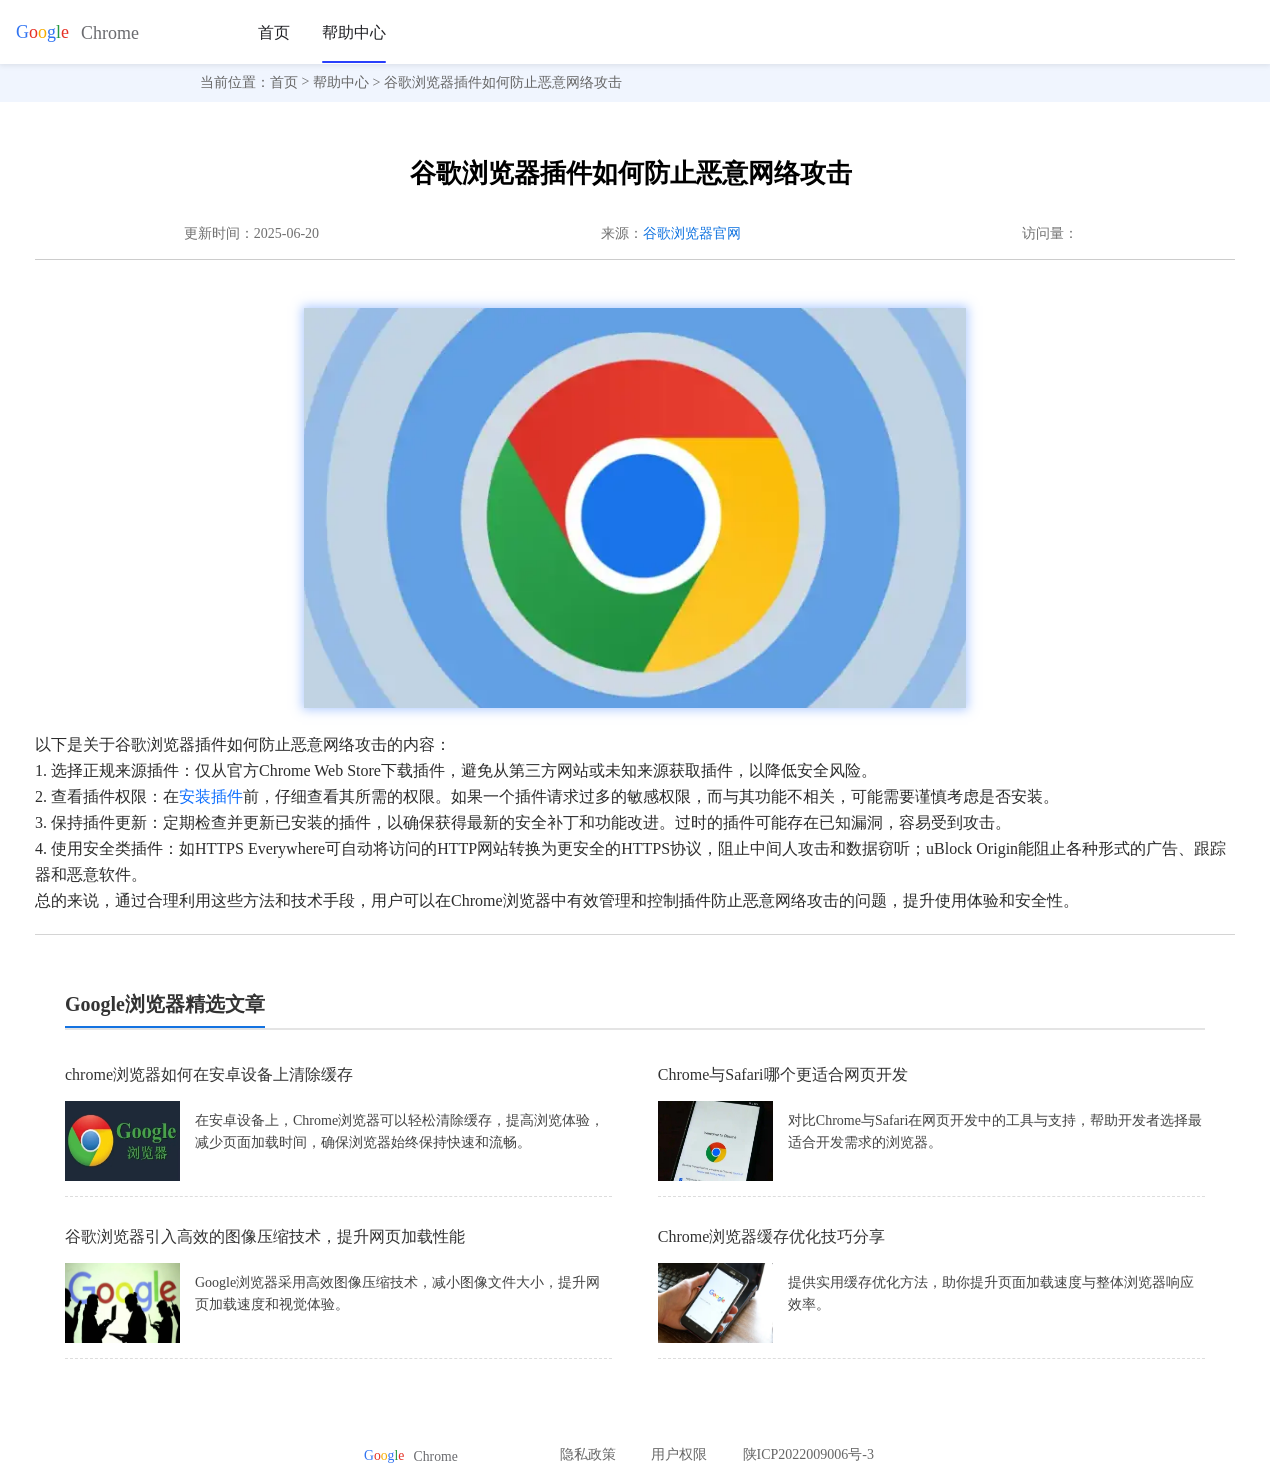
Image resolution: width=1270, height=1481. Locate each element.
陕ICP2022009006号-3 (808, 1454)
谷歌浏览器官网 (692, 233)
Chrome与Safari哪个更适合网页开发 (783, 1074)
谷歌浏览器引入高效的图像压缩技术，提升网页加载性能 (265, 1236)
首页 (274, 32)
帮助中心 (354, 32)
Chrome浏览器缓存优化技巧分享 (772, 1236)
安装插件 (211, 796)
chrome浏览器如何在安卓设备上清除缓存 (209, 1074)
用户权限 (679, 1454)
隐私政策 (588, 1454)
